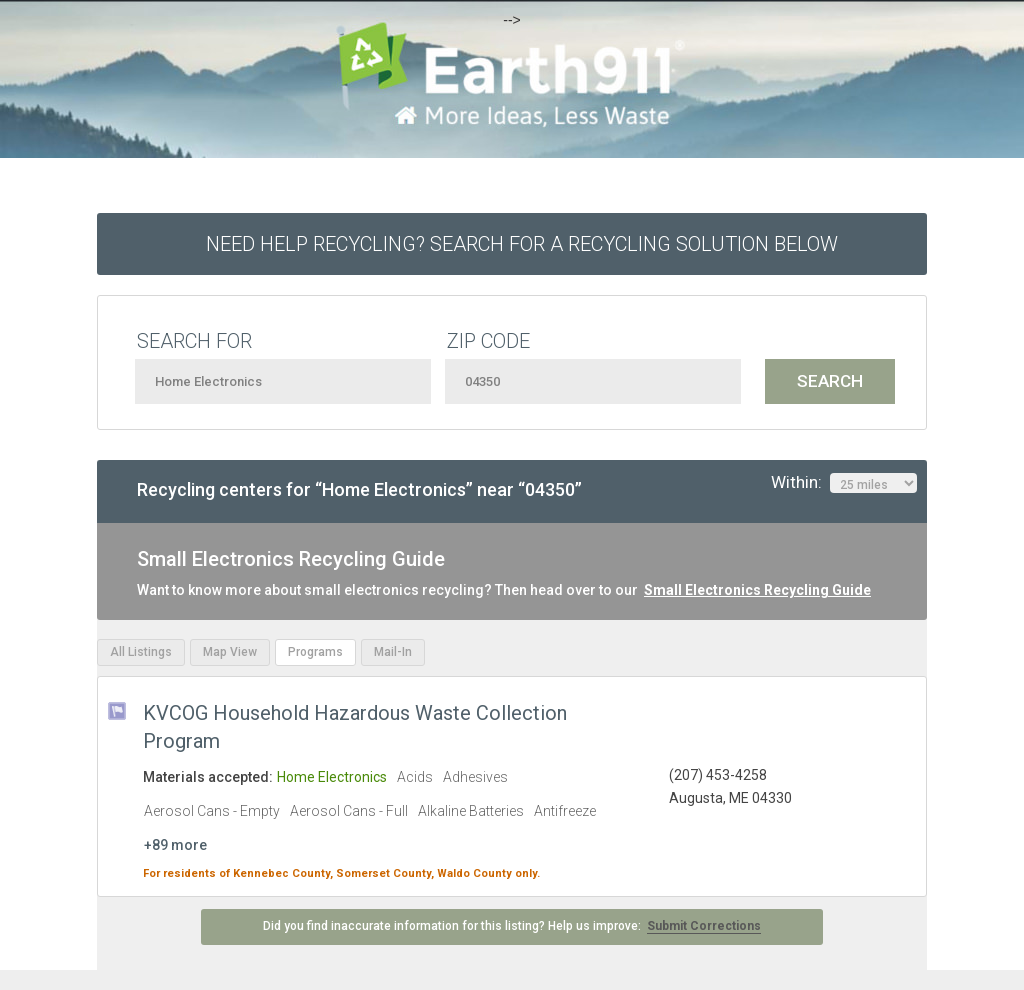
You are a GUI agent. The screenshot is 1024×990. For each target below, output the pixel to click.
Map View (230, 652)
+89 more (175, 845)
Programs (315, 652)
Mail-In (393, 652)
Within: (844, 483)
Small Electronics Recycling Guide (757, 590)
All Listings (141, 652)
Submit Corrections (704, 926)
